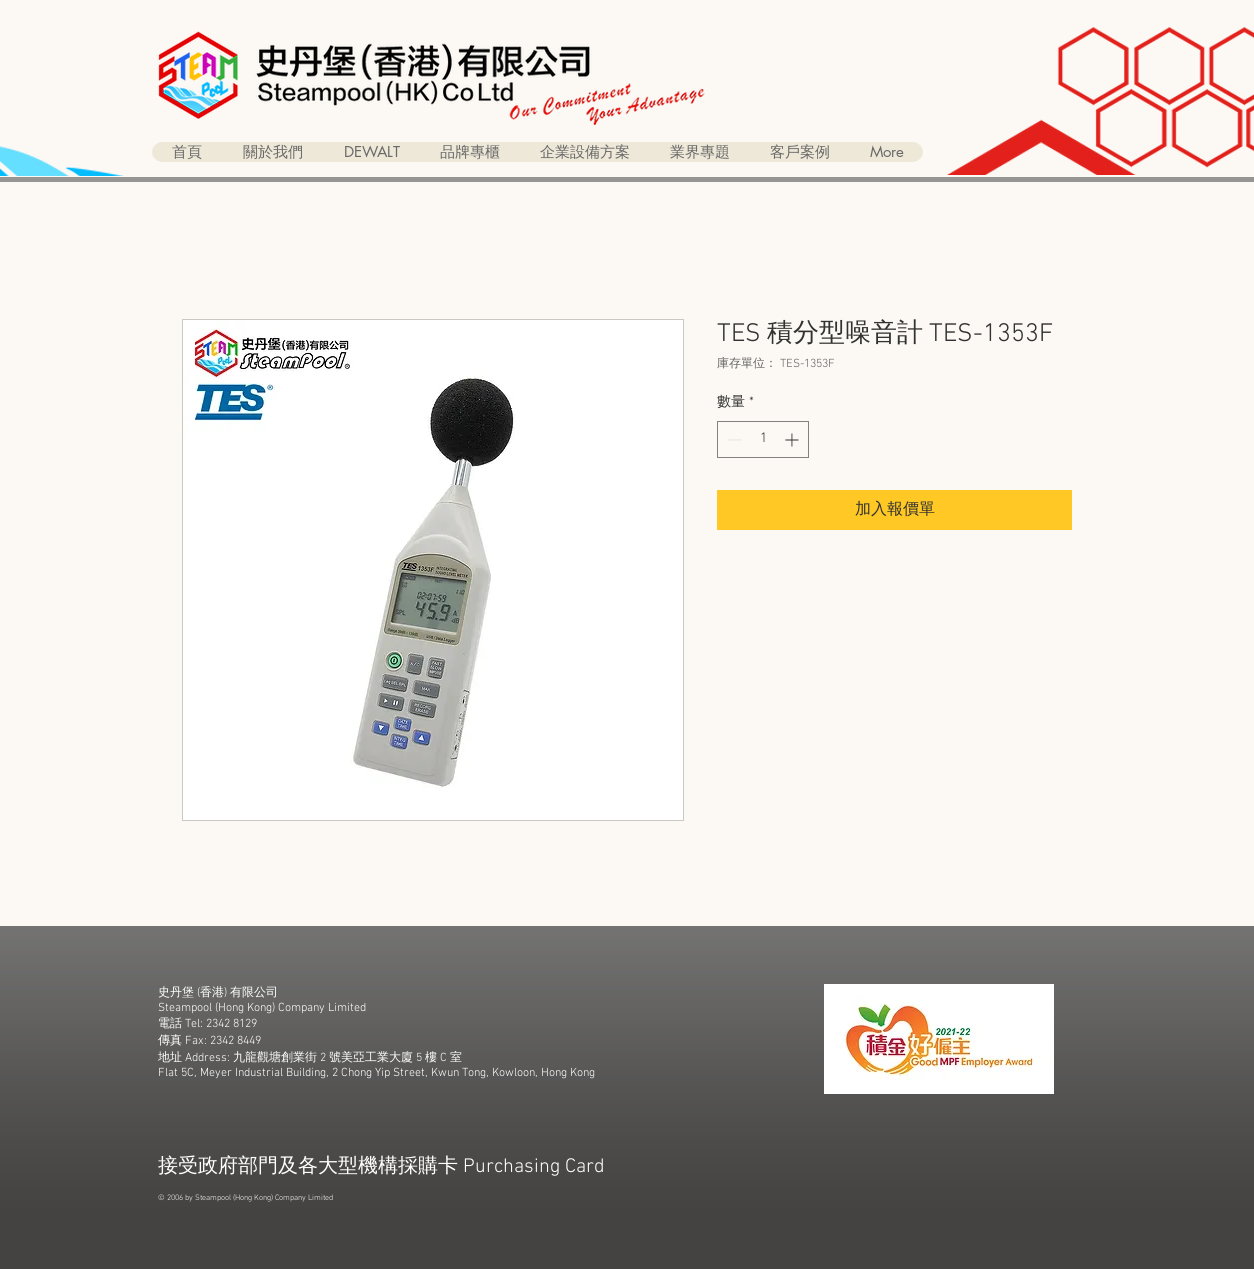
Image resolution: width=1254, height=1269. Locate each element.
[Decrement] (732, 439)
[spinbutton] (763, 439)
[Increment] (793, 439)
